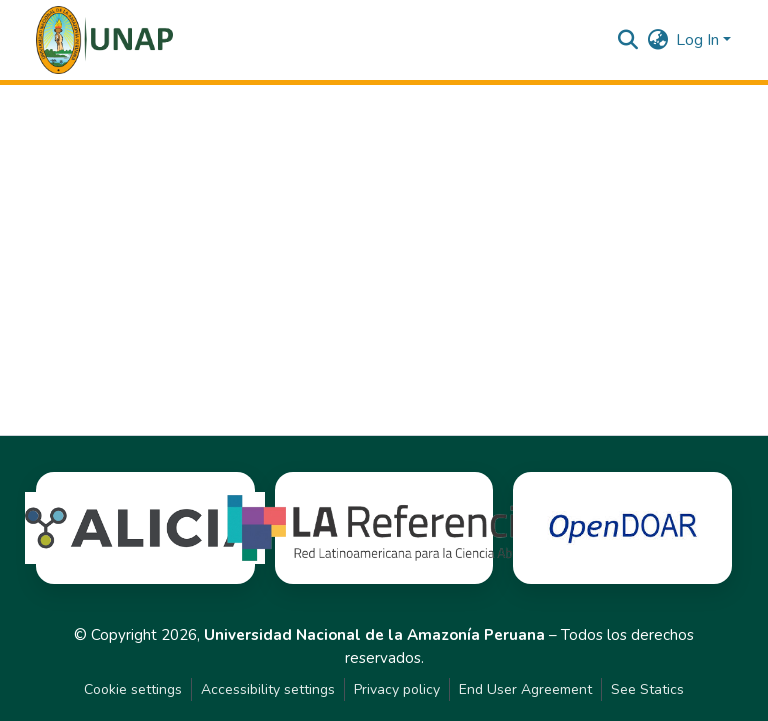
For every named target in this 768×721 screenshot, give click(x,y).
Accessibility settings (268, 689)
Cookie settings (133, 689)
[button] (104, 40)
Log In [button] (699, 40)
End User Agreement (525, 689)
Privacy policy (397, 689)
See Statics (647, 689)
